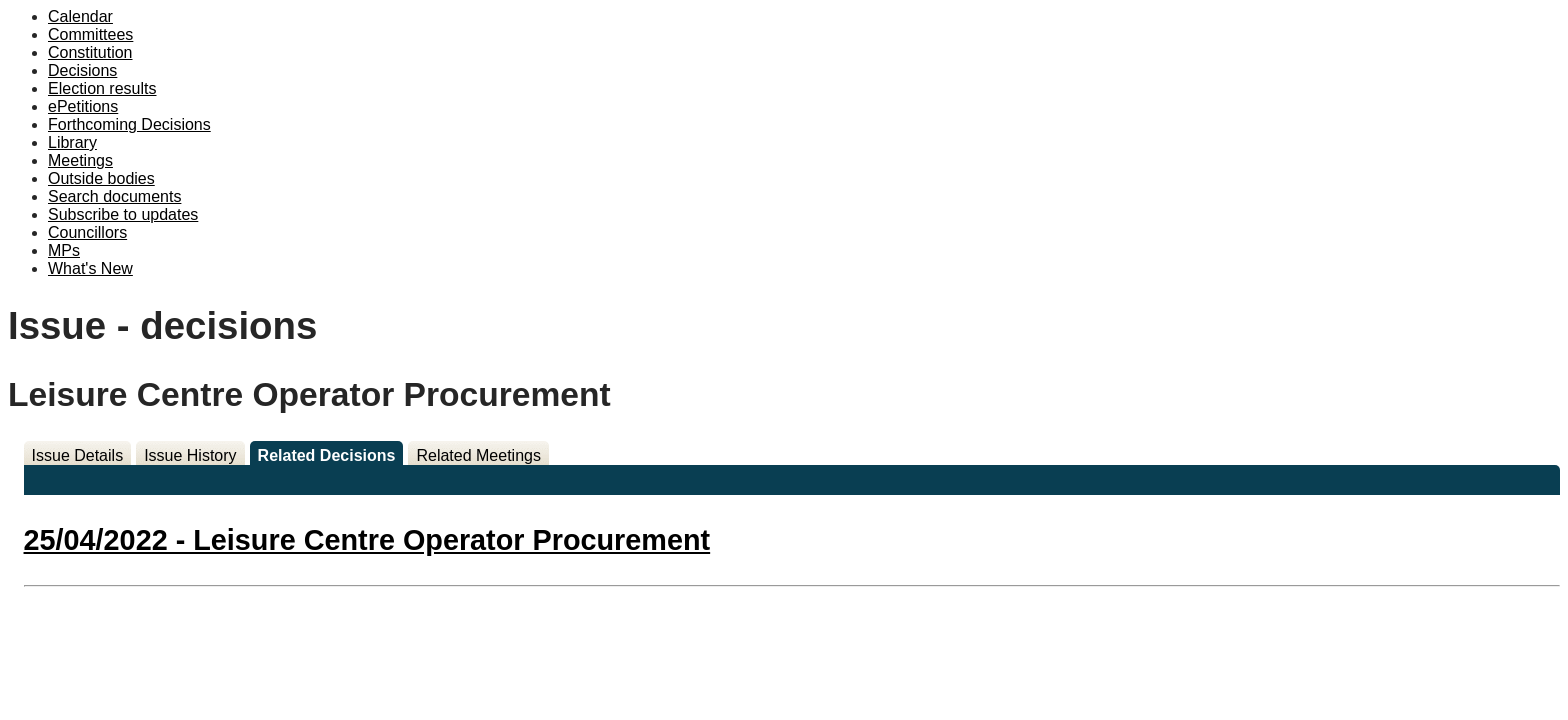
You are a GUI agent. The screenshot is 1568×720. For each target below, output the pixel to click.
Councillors (87, 232)
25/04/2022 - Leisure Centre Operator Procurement (367, 540)
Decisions (82, 70)
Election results (102, 88)
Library (72, 142)
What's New (90, 268)
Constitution (90, 52)
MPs (64, 250)
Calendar (80, 16)
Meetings (80, 160)
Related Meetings (478, 455)
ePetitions (83, 106)
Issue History (190, 455)
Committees (90, 34)
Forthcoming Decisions (129, 124)
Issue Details (78, 455)
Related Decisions (327, 455)
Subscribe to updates (123, 214)
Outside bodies (101, 178)
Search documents (114, 196)
